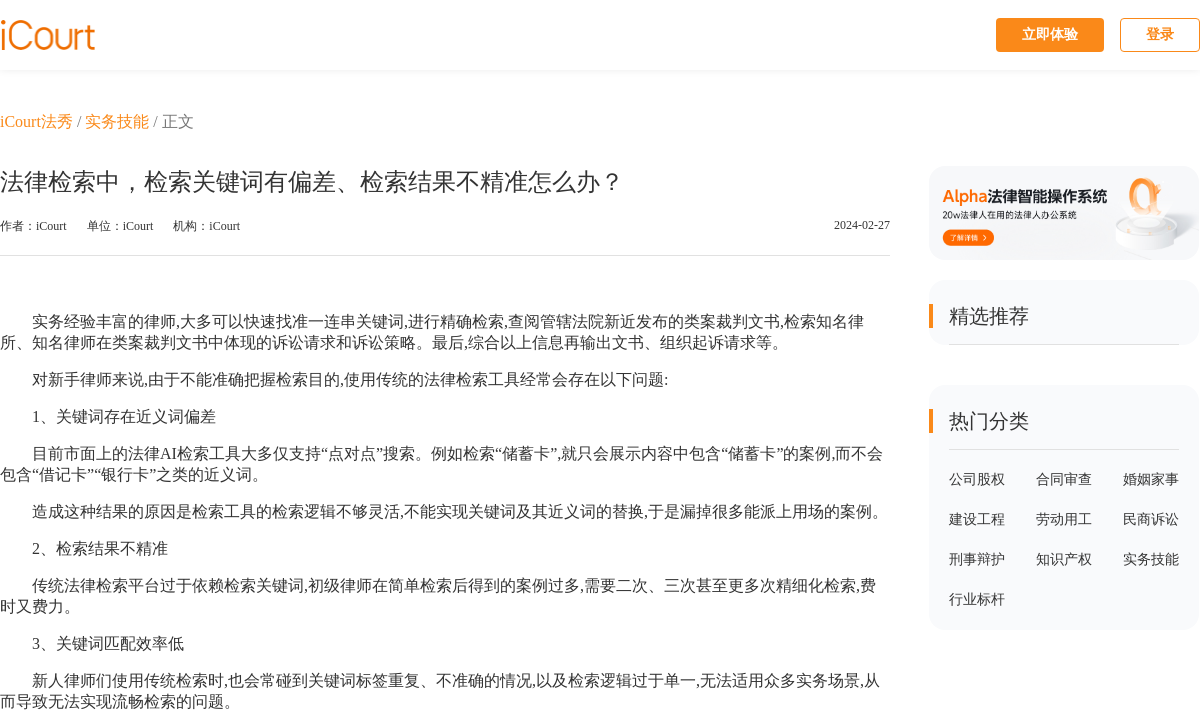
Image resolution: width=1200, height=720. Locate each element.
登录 (1160, 34)
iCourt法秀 (36, 121)
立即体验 (1050, 34)
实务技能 (117, 121)
